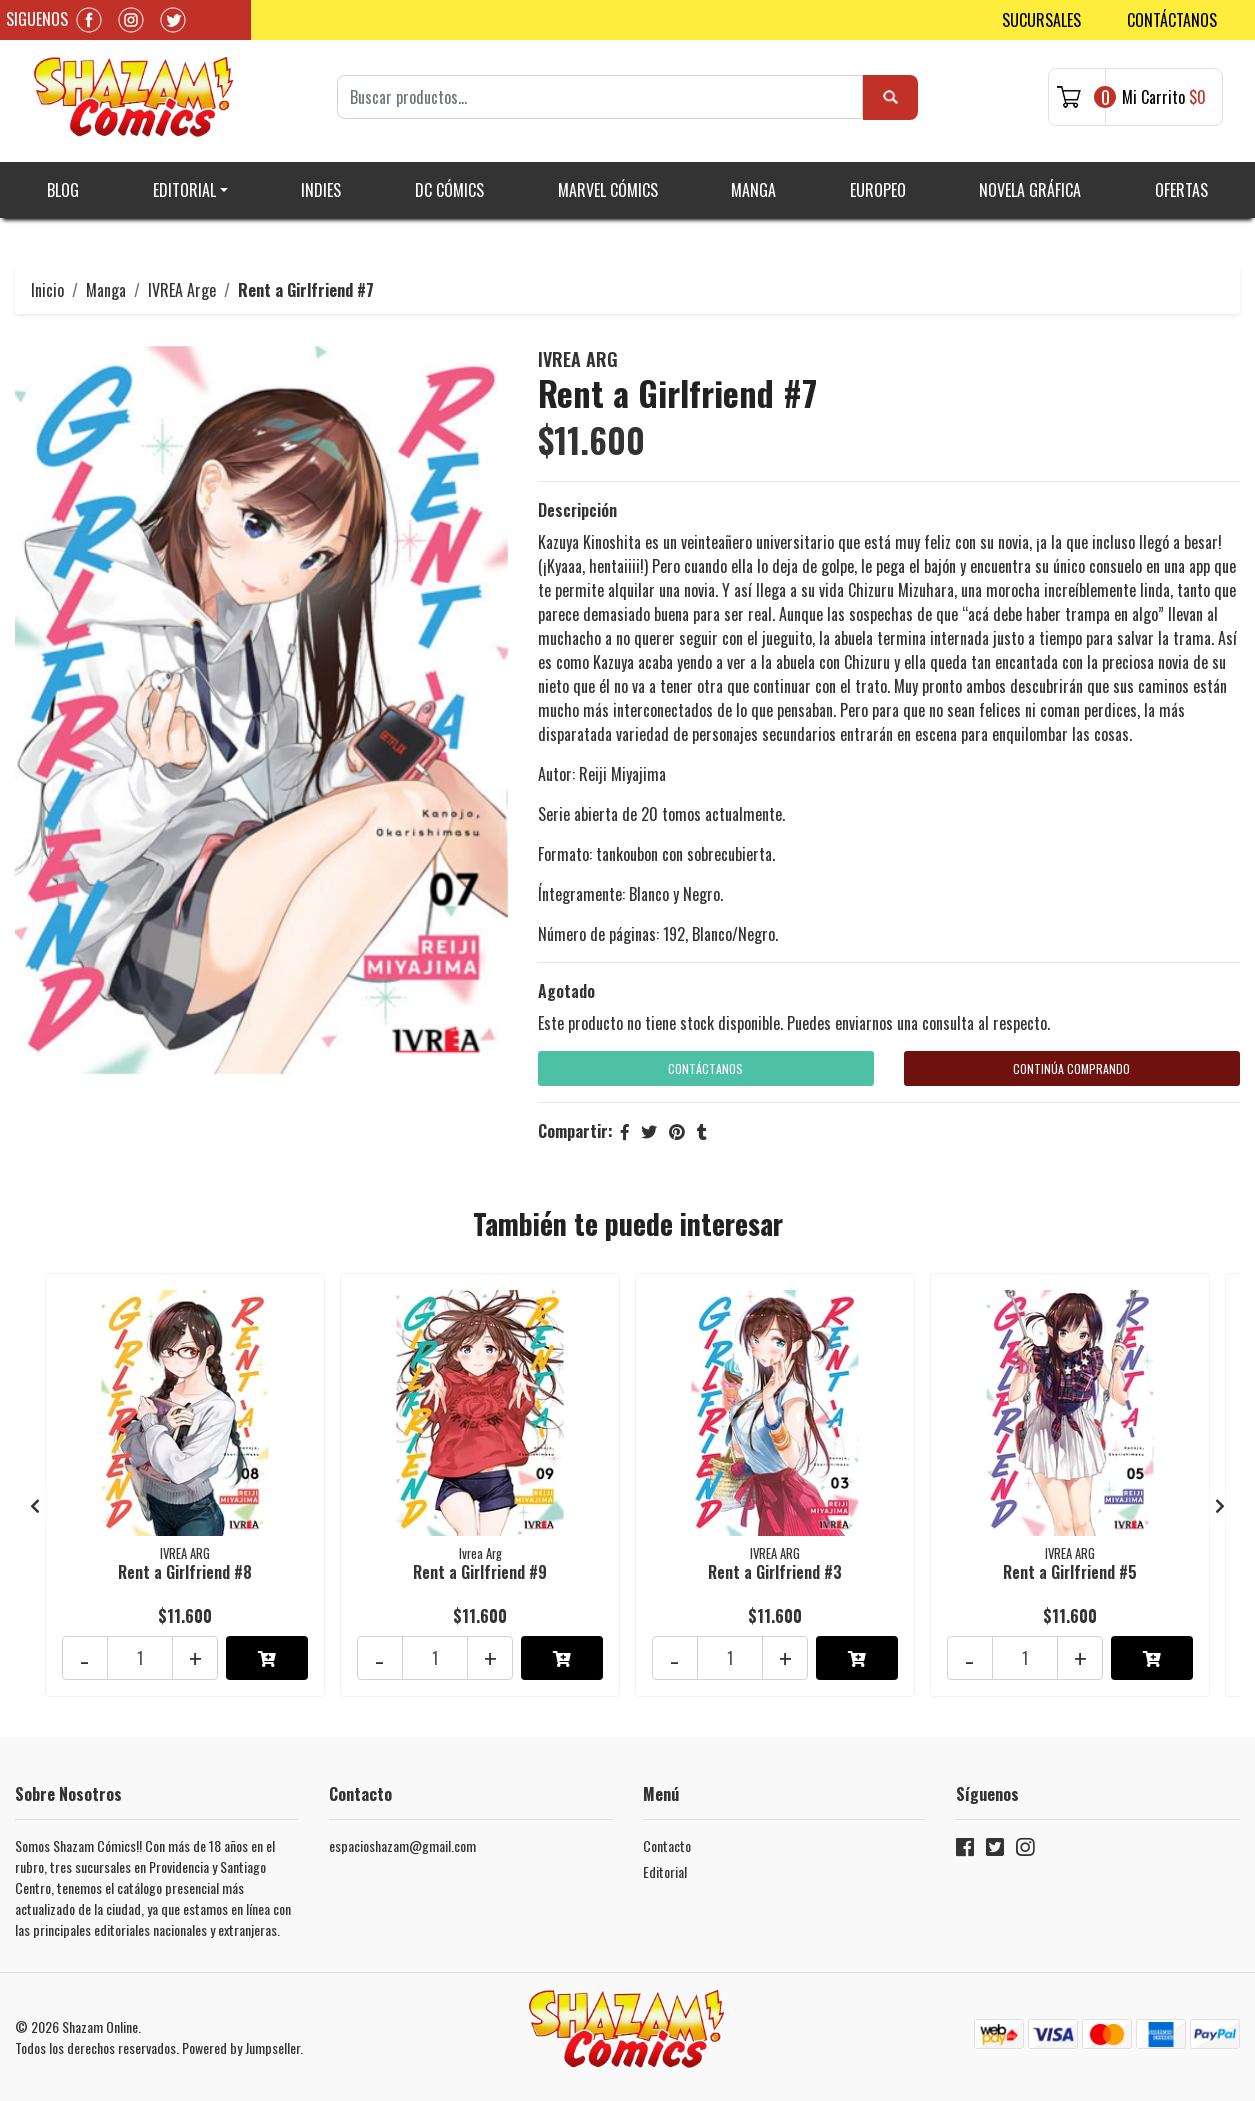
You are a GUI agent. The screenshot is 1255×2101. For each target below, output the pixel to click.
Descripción (577, 510)
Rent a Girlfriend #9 (480, 1572)
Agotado (566, 991)
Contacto (667, 1845)
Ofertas (1181, 190)
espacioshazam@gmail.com (402, 1845)
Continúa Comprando (1071, 1068)
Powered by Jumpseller (241, 2047)
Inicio (47, 290)
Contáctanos (1172, 20)
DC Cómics (449, 190)
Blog (63, 190)
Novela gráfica (1030, 190)
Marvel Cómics (608, 190)
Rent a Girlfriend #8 (185, 1572)
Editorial (184, 190)
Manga (753, 190)
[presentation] (35, 1505)
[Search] (600, 97)
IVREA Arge (182, 290)
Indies (321, 190)
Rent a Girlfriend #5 (1070, 1572)
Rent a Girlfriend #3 (775, 1572)
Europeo (878, 190)
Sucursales (1041, 20)
